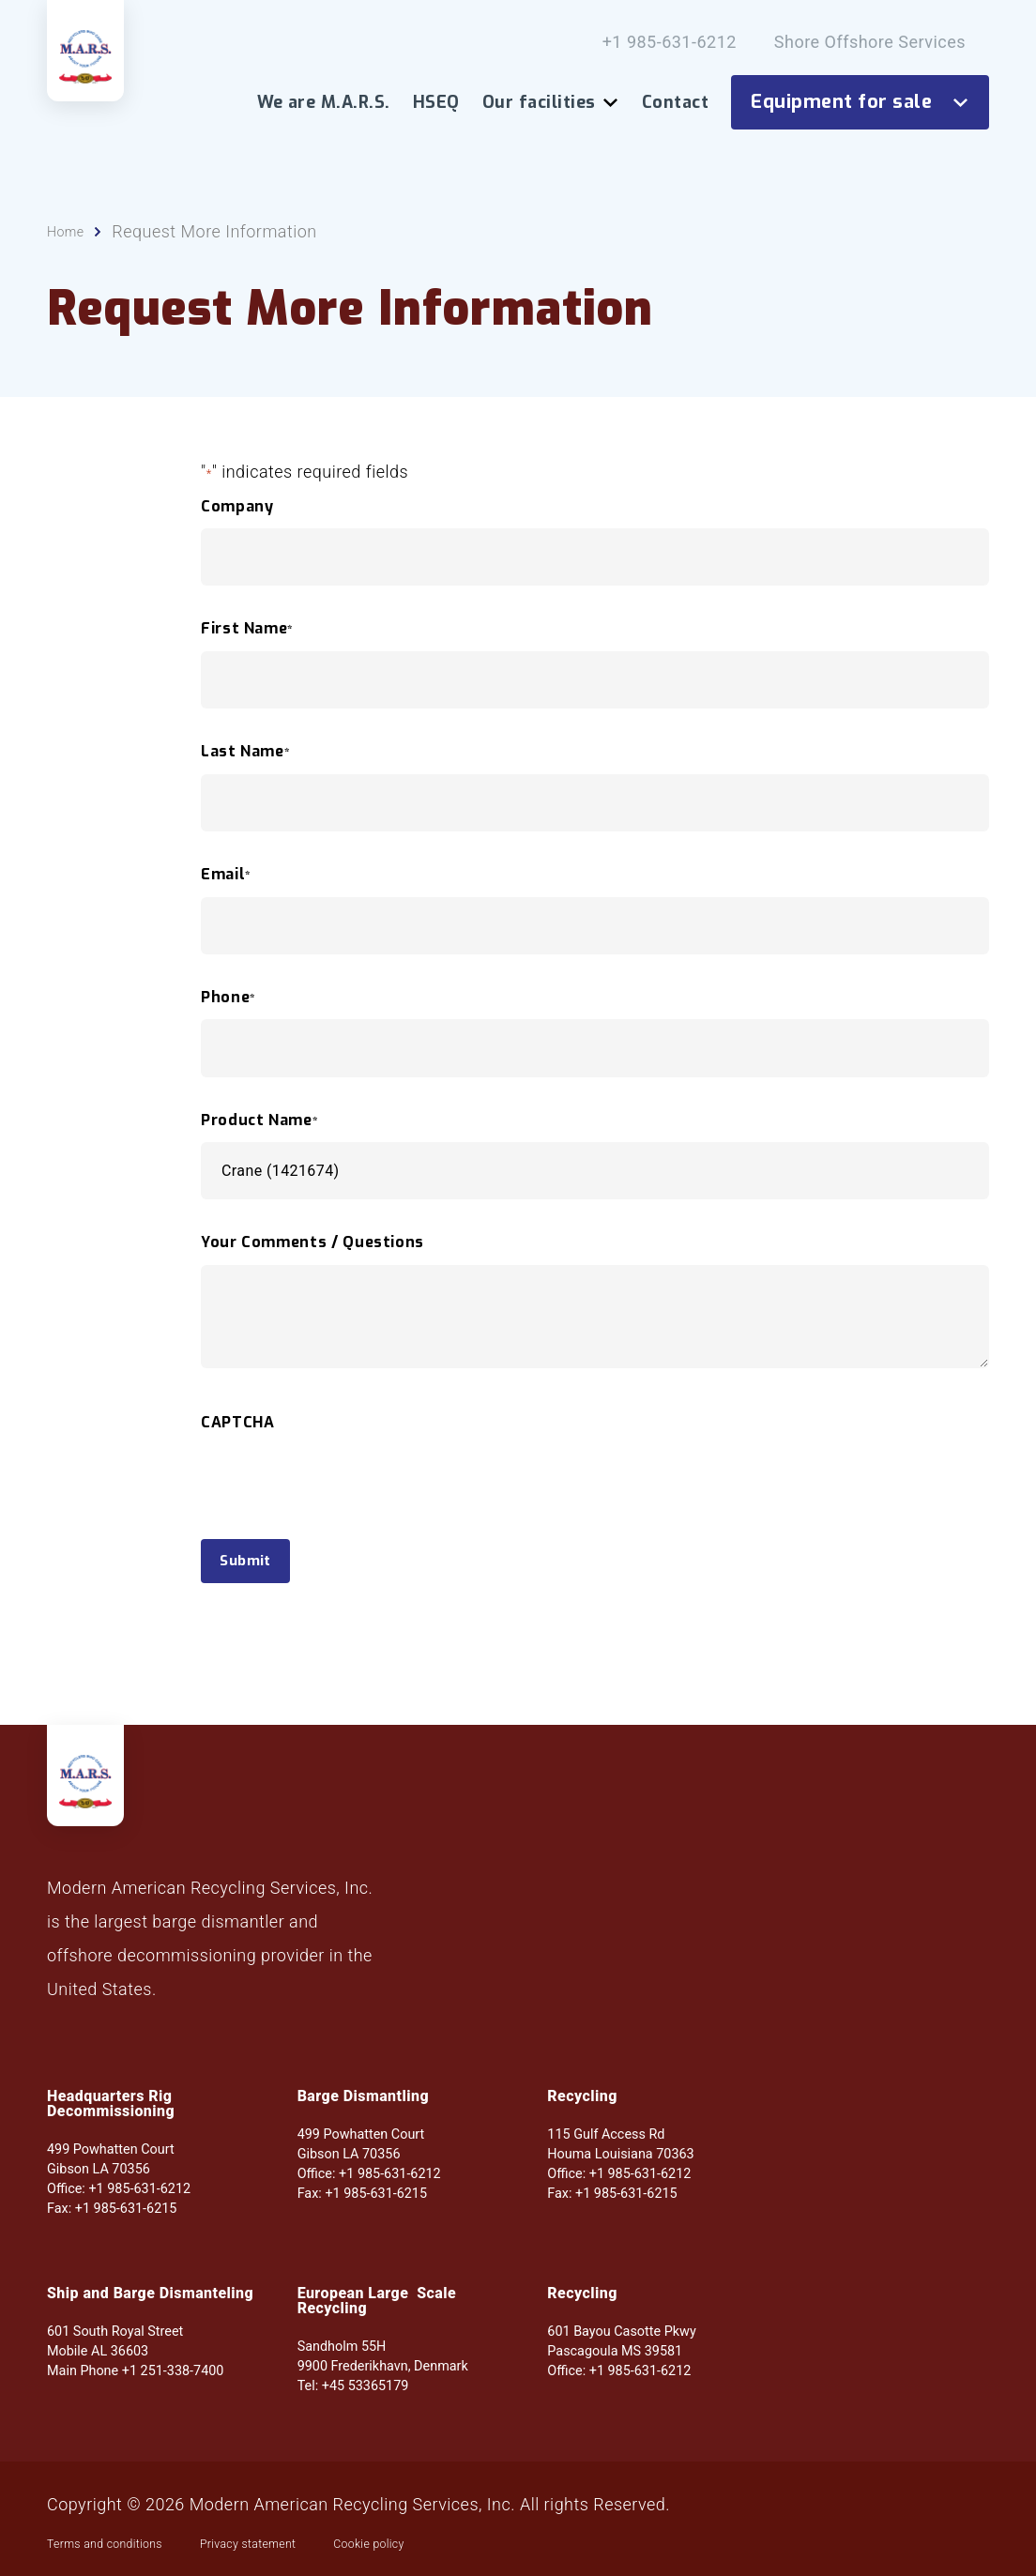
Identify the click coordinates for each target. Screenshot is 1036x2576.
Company (237, 515)
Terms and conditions (132, 2541)
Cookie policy (485, 2541)
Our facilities (550, 102)
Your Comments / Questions (312, 1251)
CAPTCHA (237, 1431)
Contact (675, 102)
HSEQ (436, 102)
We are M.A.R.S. (323, 102)
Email (226, 883)
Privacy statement (324, 2541)
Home (70, 240)
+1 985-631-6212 (669, 42)
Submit (262, 1574)
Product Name (259, 1128)
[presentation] (343, 1524)
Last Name (245, 761)
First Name (247, 638)
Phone (228, 1006)
